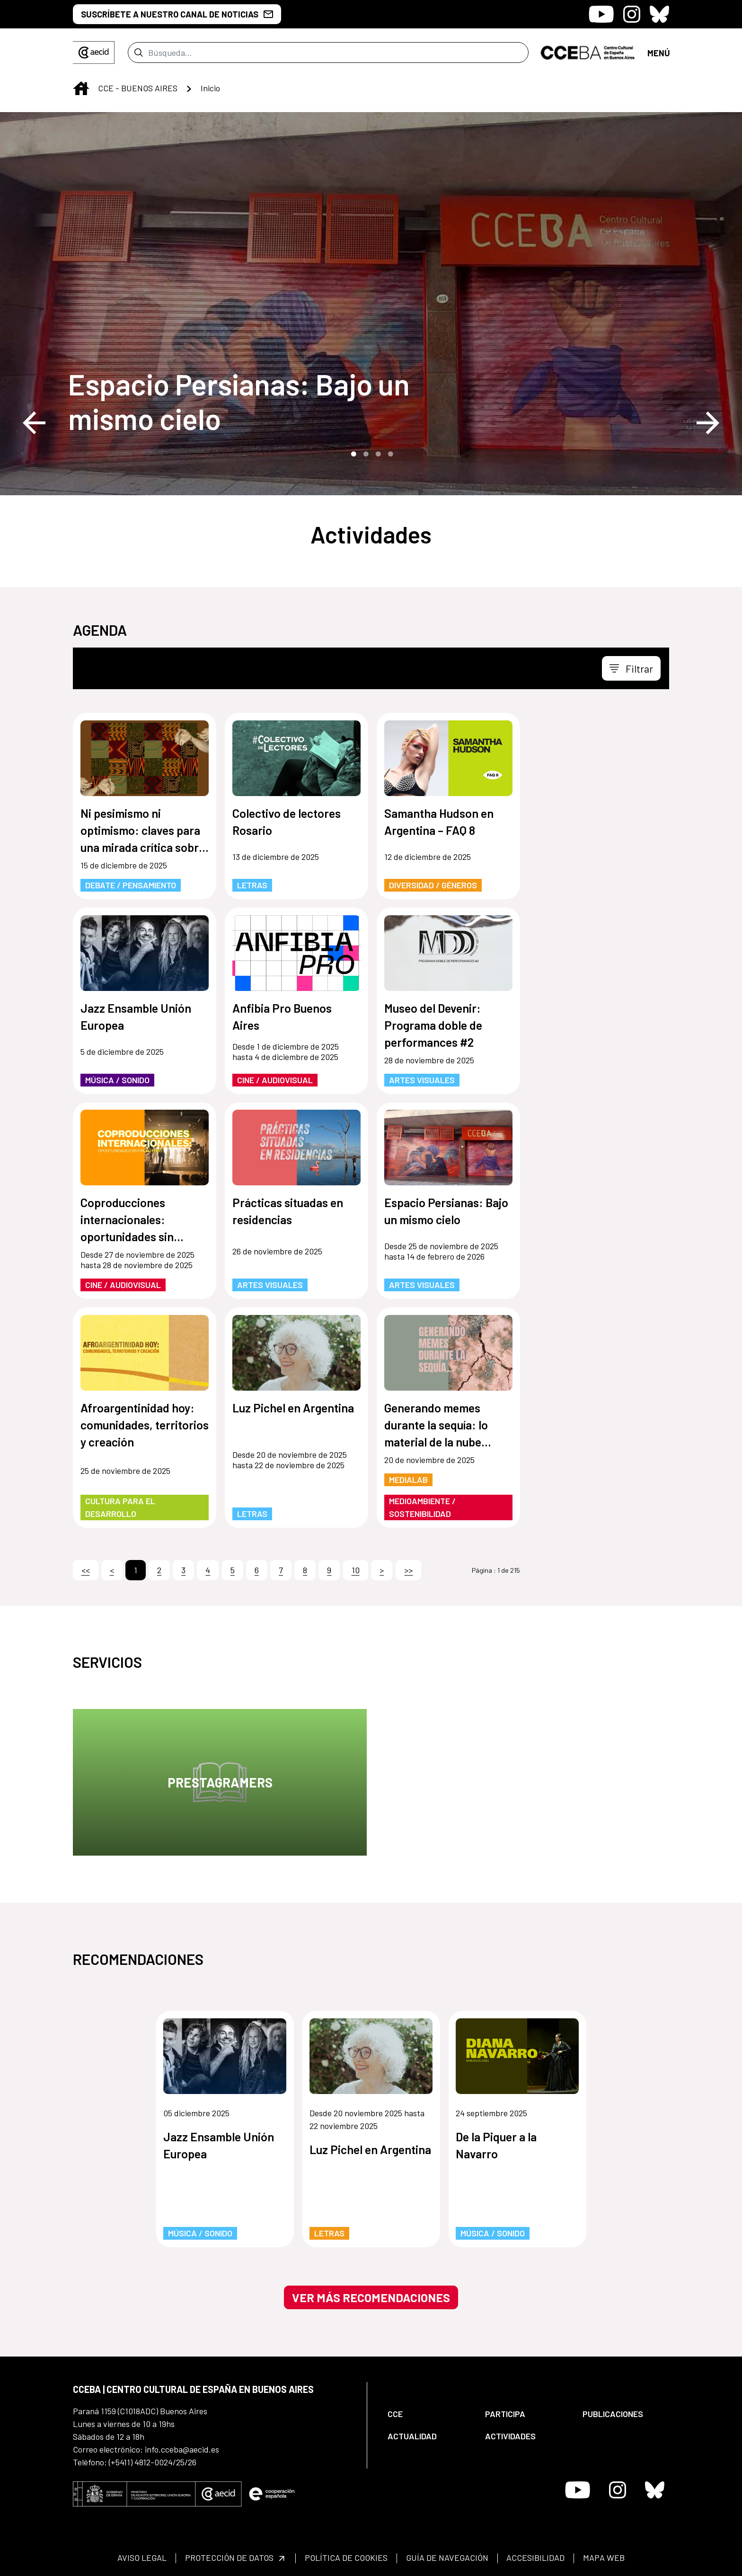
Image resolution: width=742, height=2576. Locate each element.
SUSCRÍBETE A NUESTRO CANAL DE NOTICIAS (177, 14)
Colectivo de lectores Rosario (286, 821)
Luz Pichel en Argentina (293, 1408)
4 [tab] (389, 453)
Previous (34, 423)
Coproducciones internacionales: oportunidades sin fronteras (127, 1220)
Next (708, 423)
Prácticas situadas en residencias (287, 1211)
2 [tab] (365, 453)
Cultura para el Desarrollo (120, 1507)
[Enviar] (292, 52)
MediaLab (408, 1479)
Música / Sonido (117, 1080)
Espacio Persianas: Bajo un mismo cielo (239, 401)
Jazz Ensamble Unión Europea (135, 1016)
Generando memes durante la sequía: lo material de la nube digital (436, 1425)
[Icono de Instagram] (631, 14)
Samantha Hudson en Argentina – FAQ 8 (439, 821)
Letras (252, 885)
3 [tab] (377, 453)
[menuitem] (428, 2414)
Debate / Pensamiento (130, 885)
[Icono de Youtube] (601, 14)
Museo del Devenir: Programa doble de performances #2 (433, 1025)
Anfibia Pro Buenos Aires (282, 1016)
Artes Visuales (422, 1080)
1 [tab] (352, 453)
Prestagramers (220, 1782)
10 (356, 1570)
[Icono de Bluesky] (659, 14)
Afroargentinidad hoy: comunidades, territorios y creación (144, 1425)
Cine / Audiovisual (275, 1080)
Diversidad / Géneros (433, 885)
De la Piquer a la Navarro (496, 2145)
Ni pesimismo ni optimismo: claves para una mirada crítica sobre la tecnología (142, 831)
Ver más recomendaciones (371, 2297)
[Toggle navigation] (658, 52)
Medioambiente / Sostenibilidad (422, 1507)
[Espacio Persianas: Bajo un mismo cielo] (248, 401)
